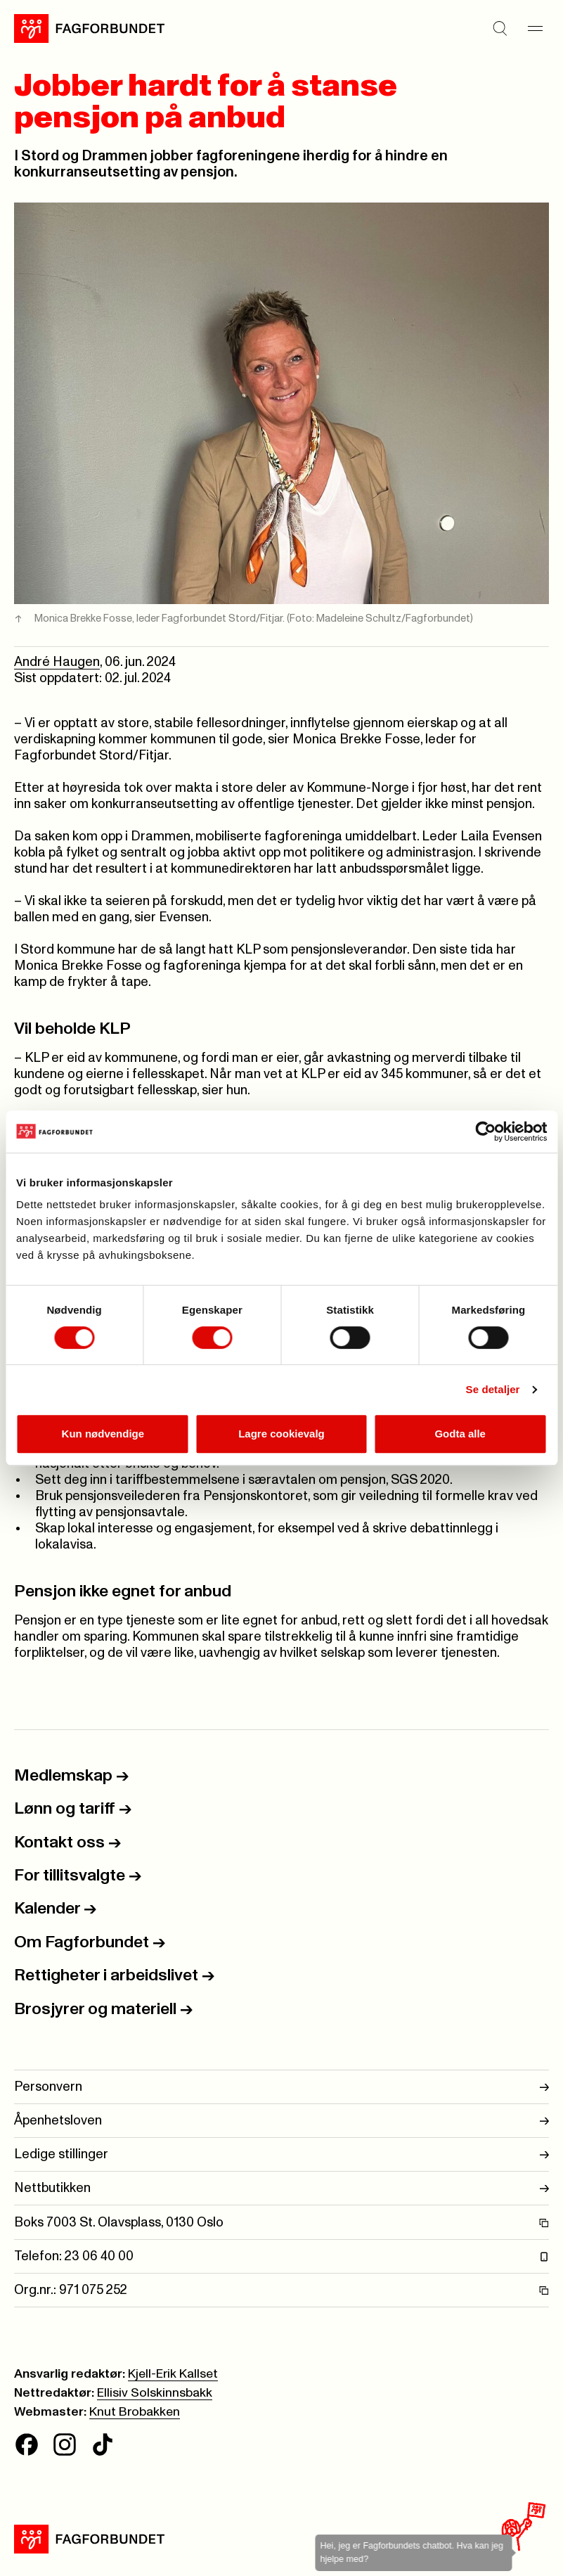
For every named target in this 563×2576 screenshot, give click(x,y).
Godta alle (460, 1434)
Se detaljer (493, 1389)
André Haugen (57, 662)
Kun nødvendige (103, 1434)
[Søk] (500, 29)
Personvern (281, 2087)
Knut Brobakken (134, 2412)
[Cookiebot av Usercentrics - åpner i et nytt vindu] (485, 1131)
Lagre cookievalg (281, 1434)
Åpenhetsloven (281, 2121)
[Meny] (535, 29)
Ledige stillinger (281, 2154)
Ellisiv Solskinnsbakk (154, 2393)
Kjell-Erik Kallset (173, 2374)
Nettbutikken (281, 2188)
